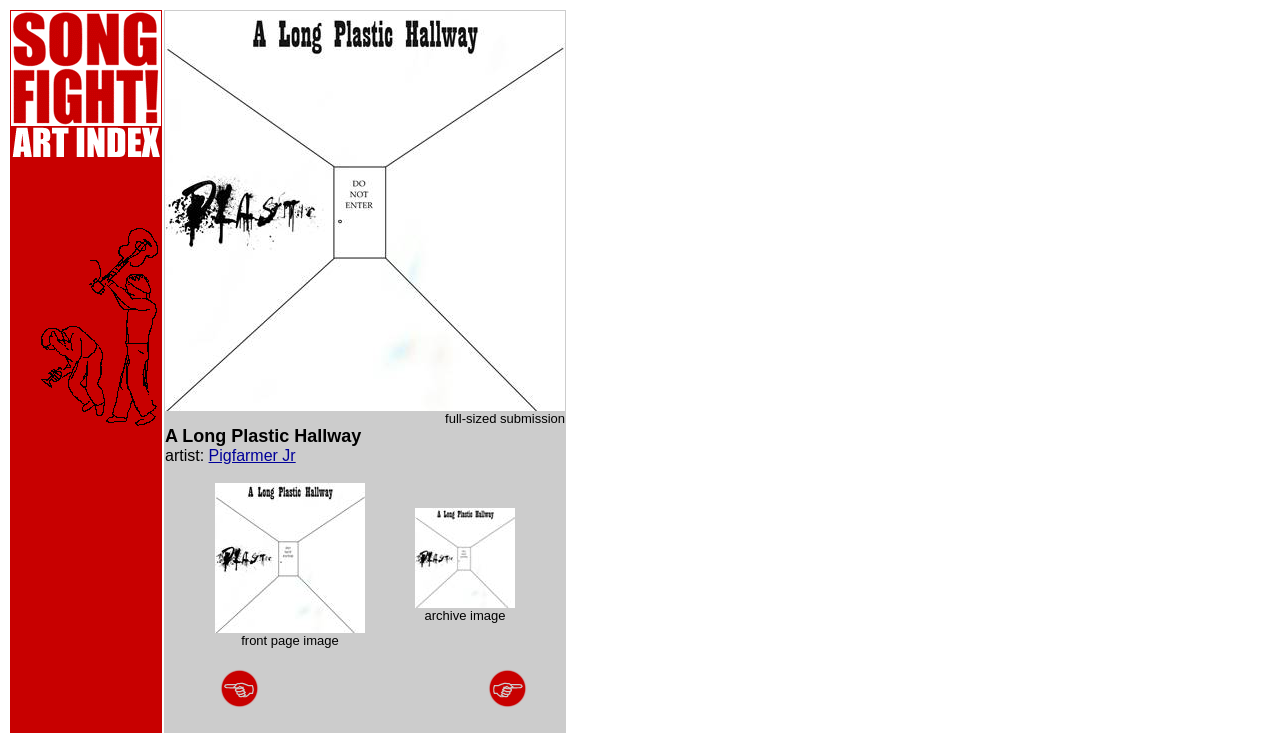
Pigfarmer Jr (252, 455)
